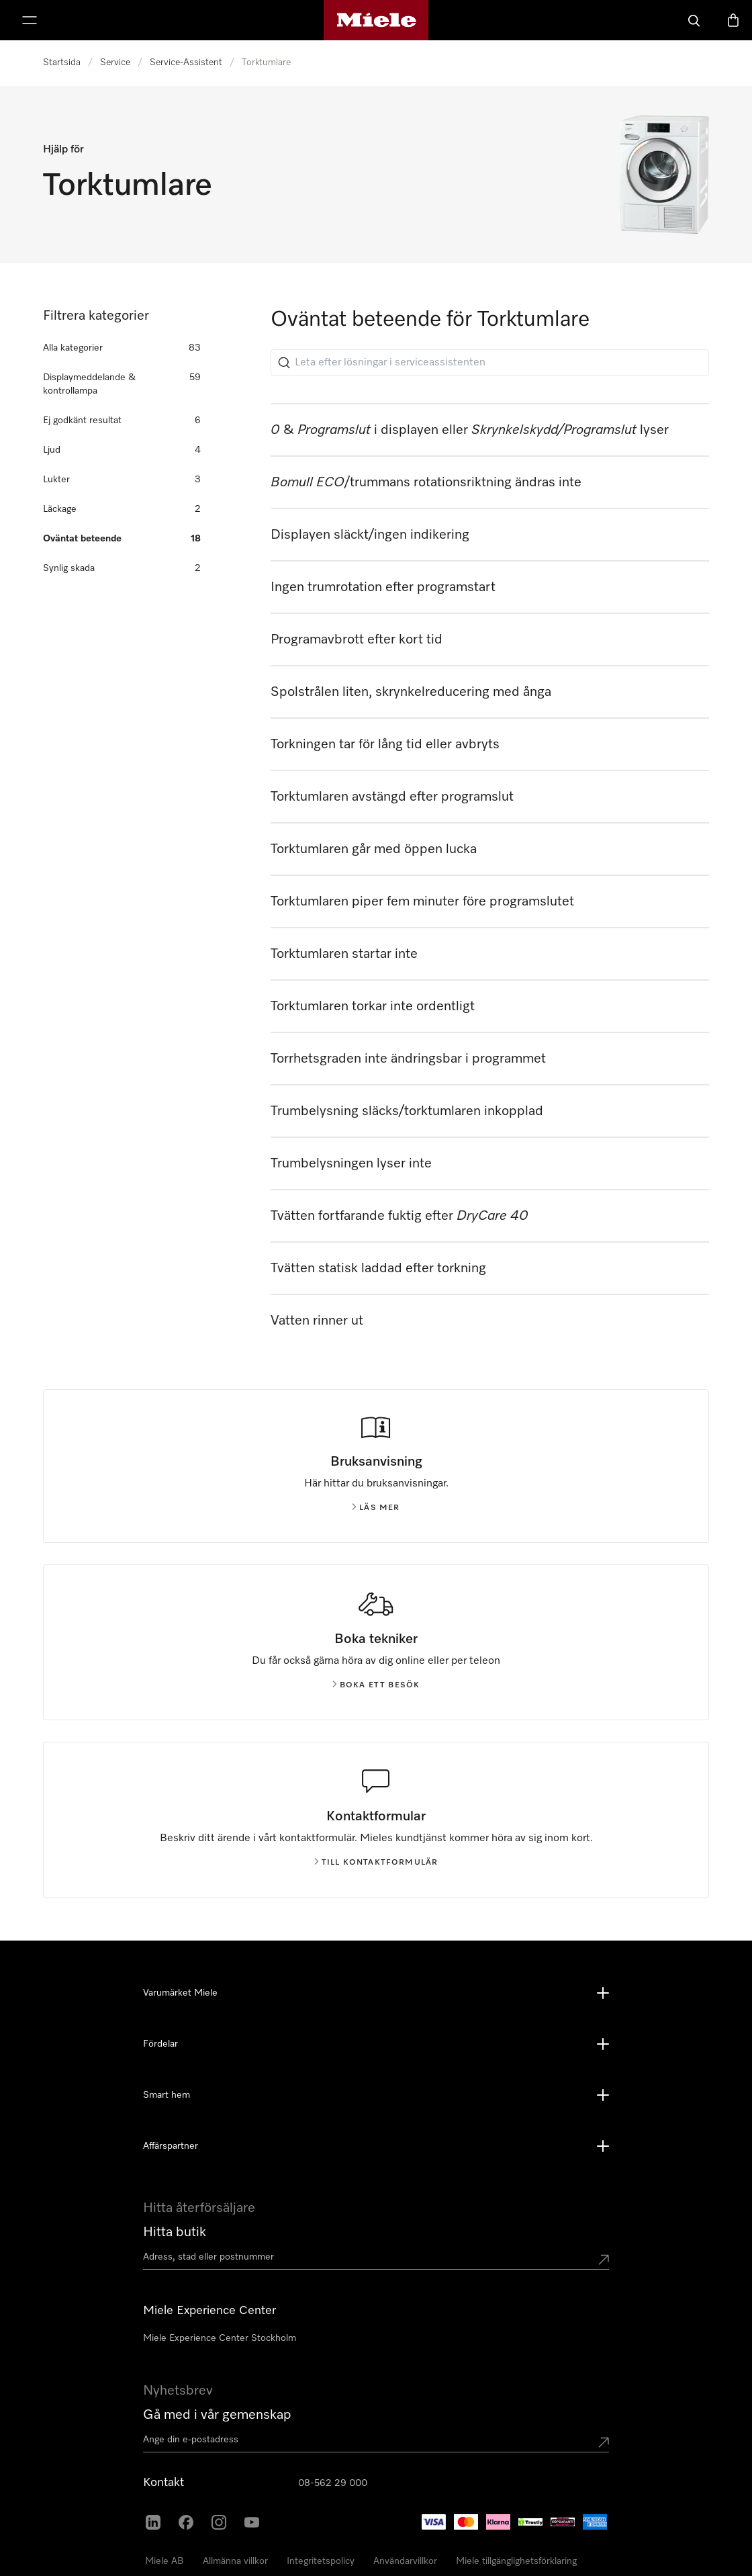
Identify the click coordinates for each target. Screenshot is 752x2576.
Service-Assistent (186, 62)
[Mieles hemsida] (376, 20)
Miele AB (164, 2561)
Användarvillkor (405, 2561)
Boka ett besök (376, 1685)
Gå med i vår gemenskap (217, 2415)
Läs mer (375, 1508)
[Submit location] (603, 2259)
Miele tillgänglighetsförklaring (516, 2561)
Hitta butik (174, 2232)
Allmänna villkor (235, 2561)
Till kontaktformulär (376, 1863)
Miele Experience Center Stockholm (219, 2338)
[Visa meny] (29, 20)
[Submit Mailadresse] (603, 2442)
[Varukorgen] (733, 20)
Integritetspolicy (321, 2561)
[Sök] (694, 20)
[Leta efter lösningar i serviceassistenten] (490, 362)
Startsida (62, 62)
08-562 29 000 (332, 2483)
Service (115, 62)
